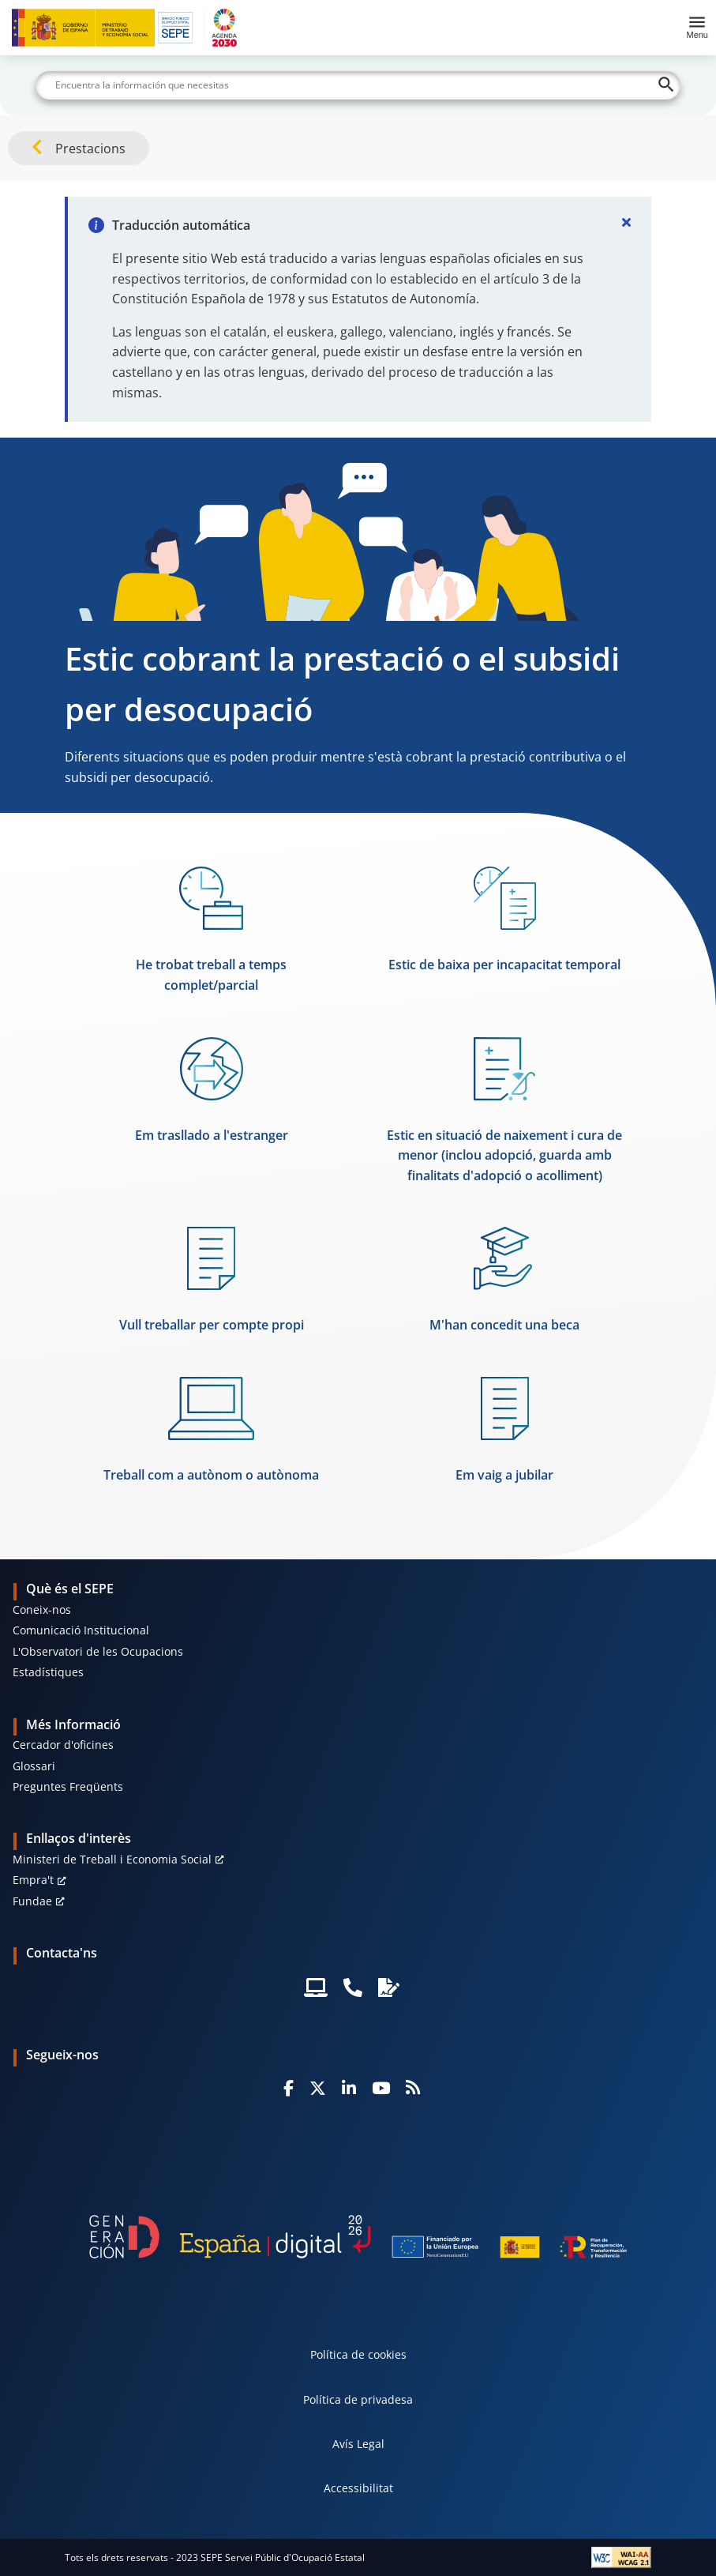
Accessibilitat (358, 2487)
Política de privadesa (358, 2399)
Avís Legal (358, 2443)
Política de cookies (358, 2354)
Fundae (32, 1900)
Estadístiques (48, 1671)
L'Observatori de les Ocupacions (98, 1651)
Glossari (34, 1765)
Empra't (33, 1879)
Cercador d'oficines (63, 1744)
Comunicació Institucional (81, 1630)
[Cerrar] (626, 222)
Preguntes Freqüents (68, 1786)
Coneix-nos (42, 1609)
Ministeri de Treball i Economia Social (112, 1859)
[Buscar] (358, 85)
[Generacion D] (358, 2237)
